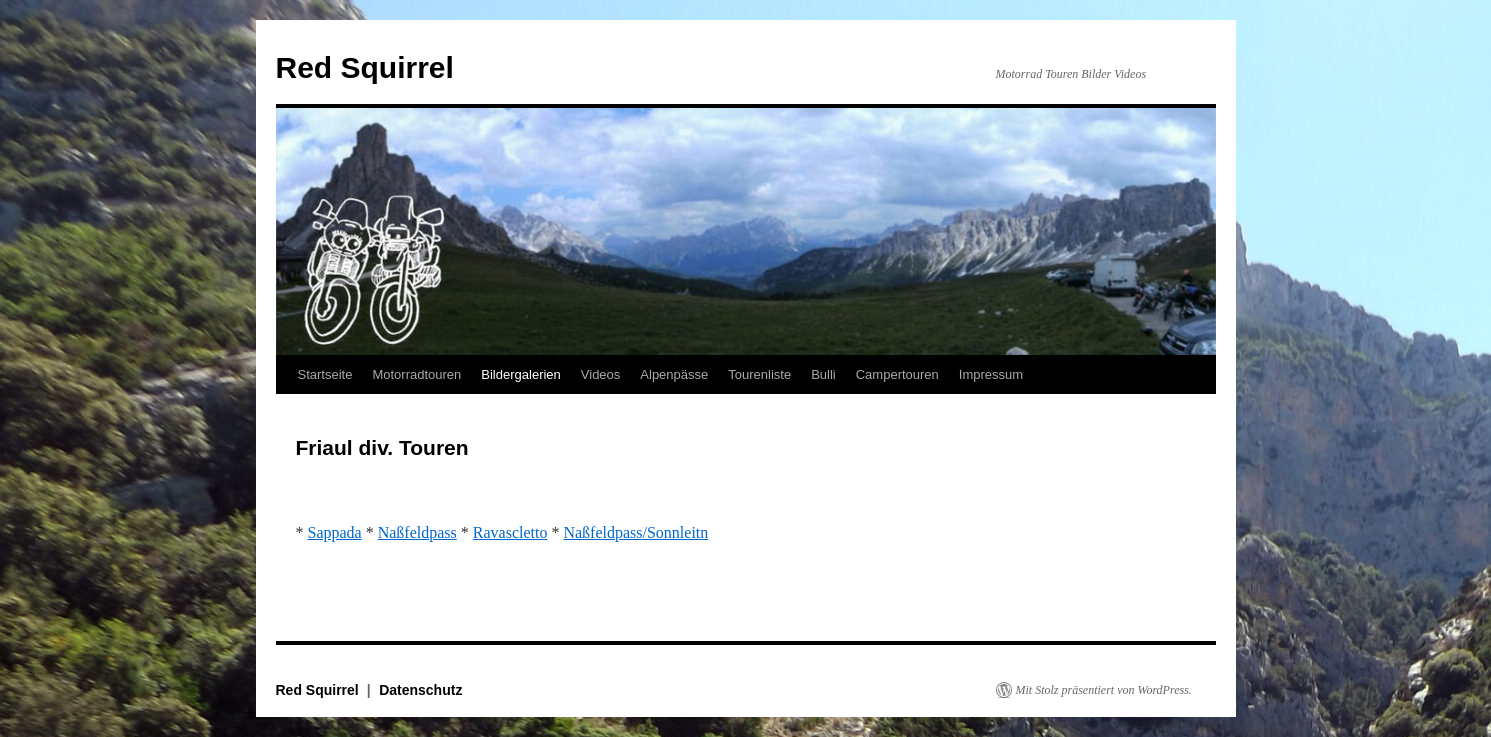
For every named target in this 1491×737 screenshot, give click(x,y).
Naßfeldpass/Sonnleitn (635, 532)
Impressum (991, 374)
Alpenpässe (674, 374)
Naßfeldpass (417, 532)
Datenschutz (420, 690)
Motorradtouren (416, 374)
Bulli (823, 374)
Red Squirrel (365, 67)
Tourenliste (759, 374)
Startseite (325, 374)
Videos (601, 374)
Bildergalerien (521, 374)
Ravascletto (510, 532)
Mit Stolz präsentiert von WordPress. (1104, 690)
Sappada (335, 532)
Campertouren (897, 374)
